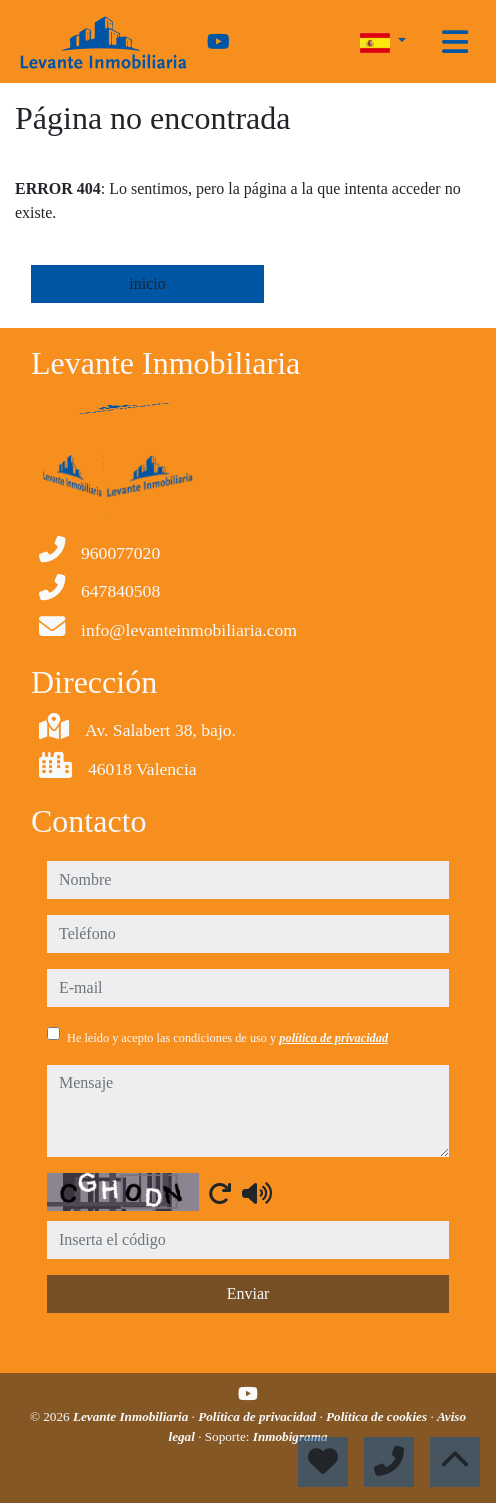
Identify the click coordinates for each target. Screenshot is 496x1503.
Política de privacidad (258, 1416)
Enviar (248, 1293)
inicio (147, 283)
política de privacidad (333, 1038)
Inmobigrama (290, 1436)
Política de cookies (378, 1416)
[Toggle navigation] (455, 42)
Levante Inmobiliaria (132, 1416)
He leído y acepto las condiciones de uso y (227, 1038)
